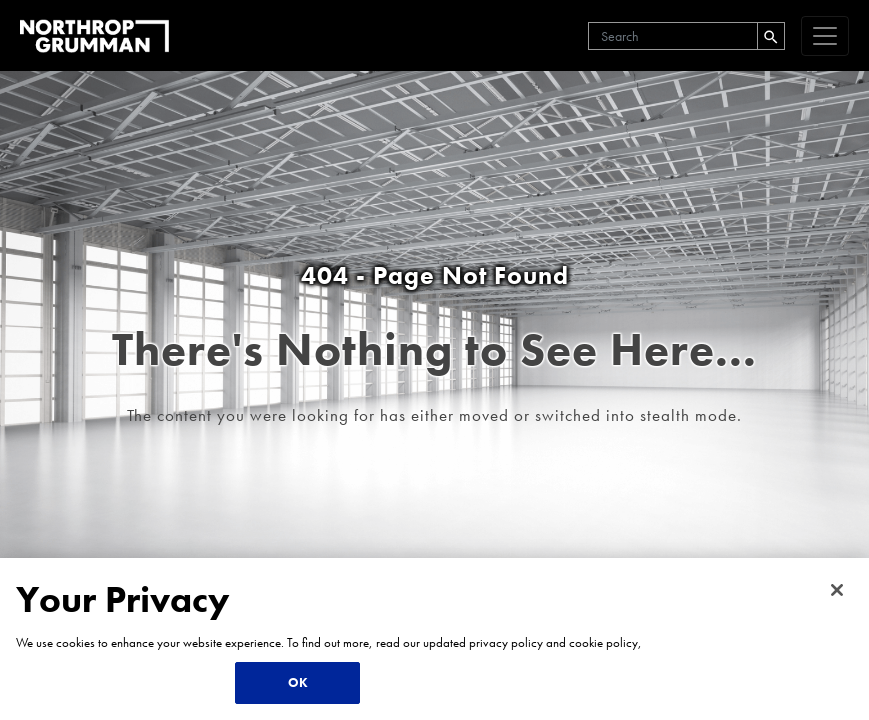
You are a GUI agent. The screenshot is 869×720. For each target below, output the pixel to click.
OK (298, 682)
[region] (434, 639)
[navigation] (825, 36)
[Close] (837, 590)
